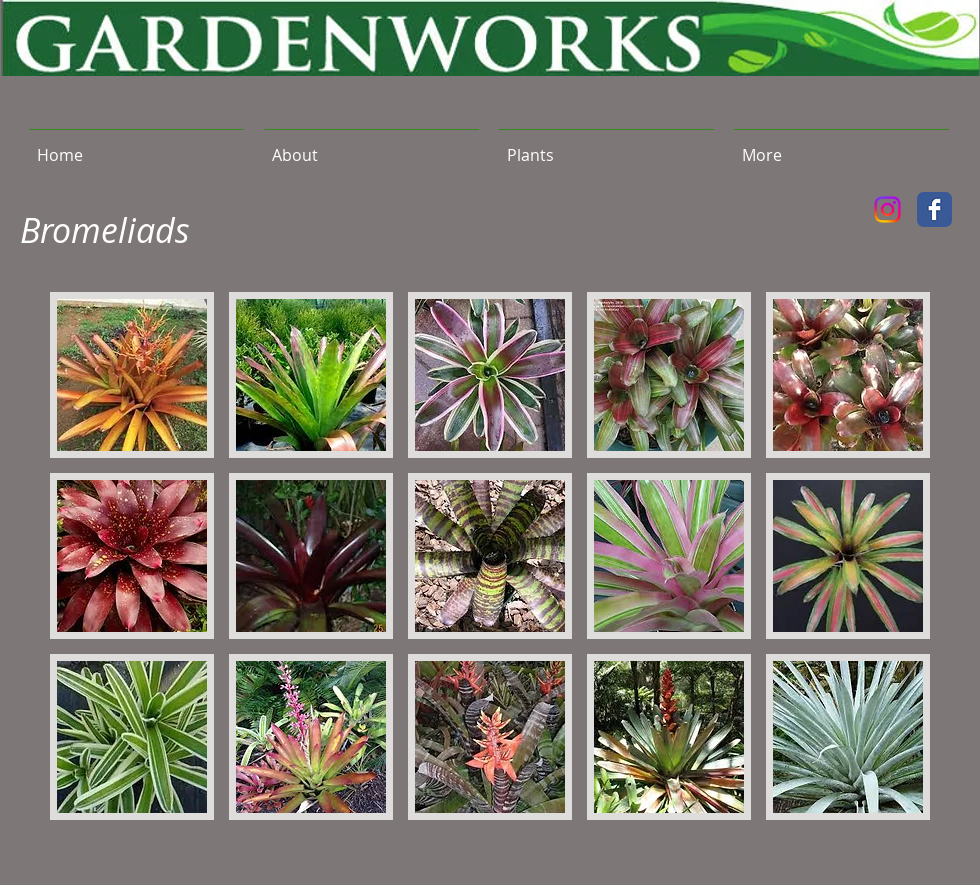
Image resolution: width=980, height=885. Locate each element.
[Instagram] (887, 209)
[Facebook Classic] (934, 209)
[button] (606, 146)
